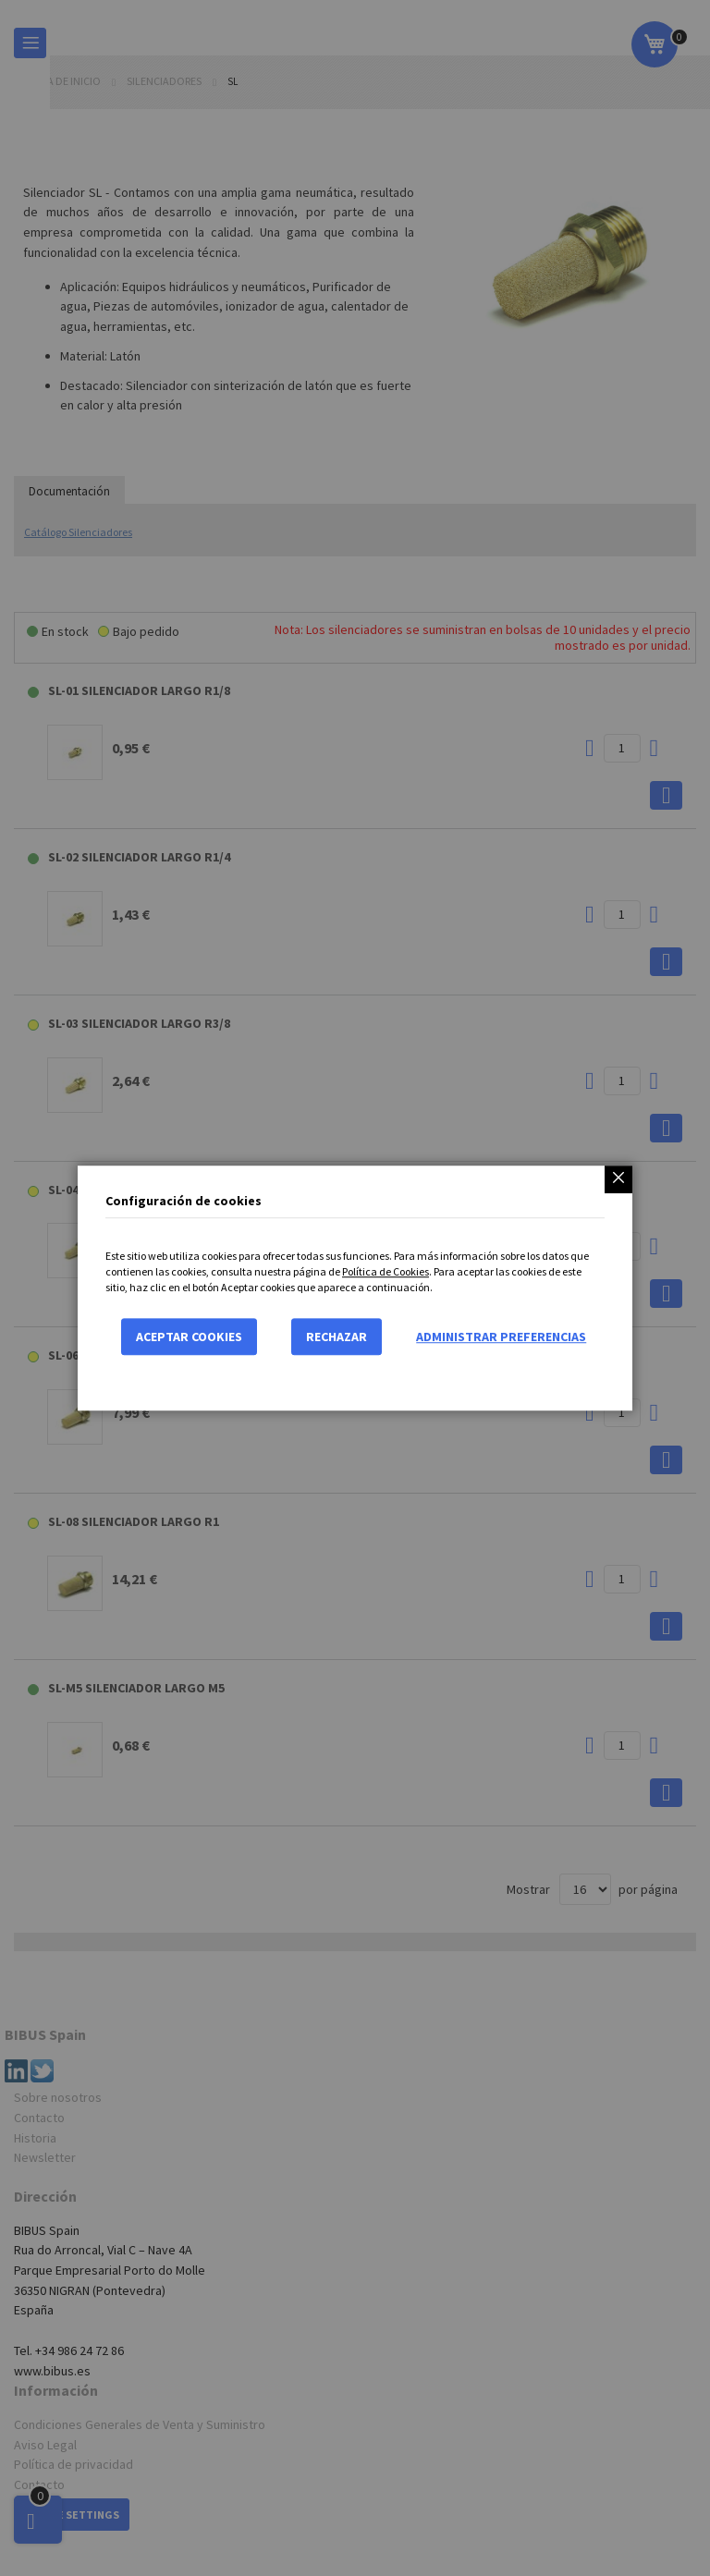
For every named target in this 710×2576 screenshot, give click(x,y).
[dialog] (355, 1288)
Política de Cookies (385, 1271)
